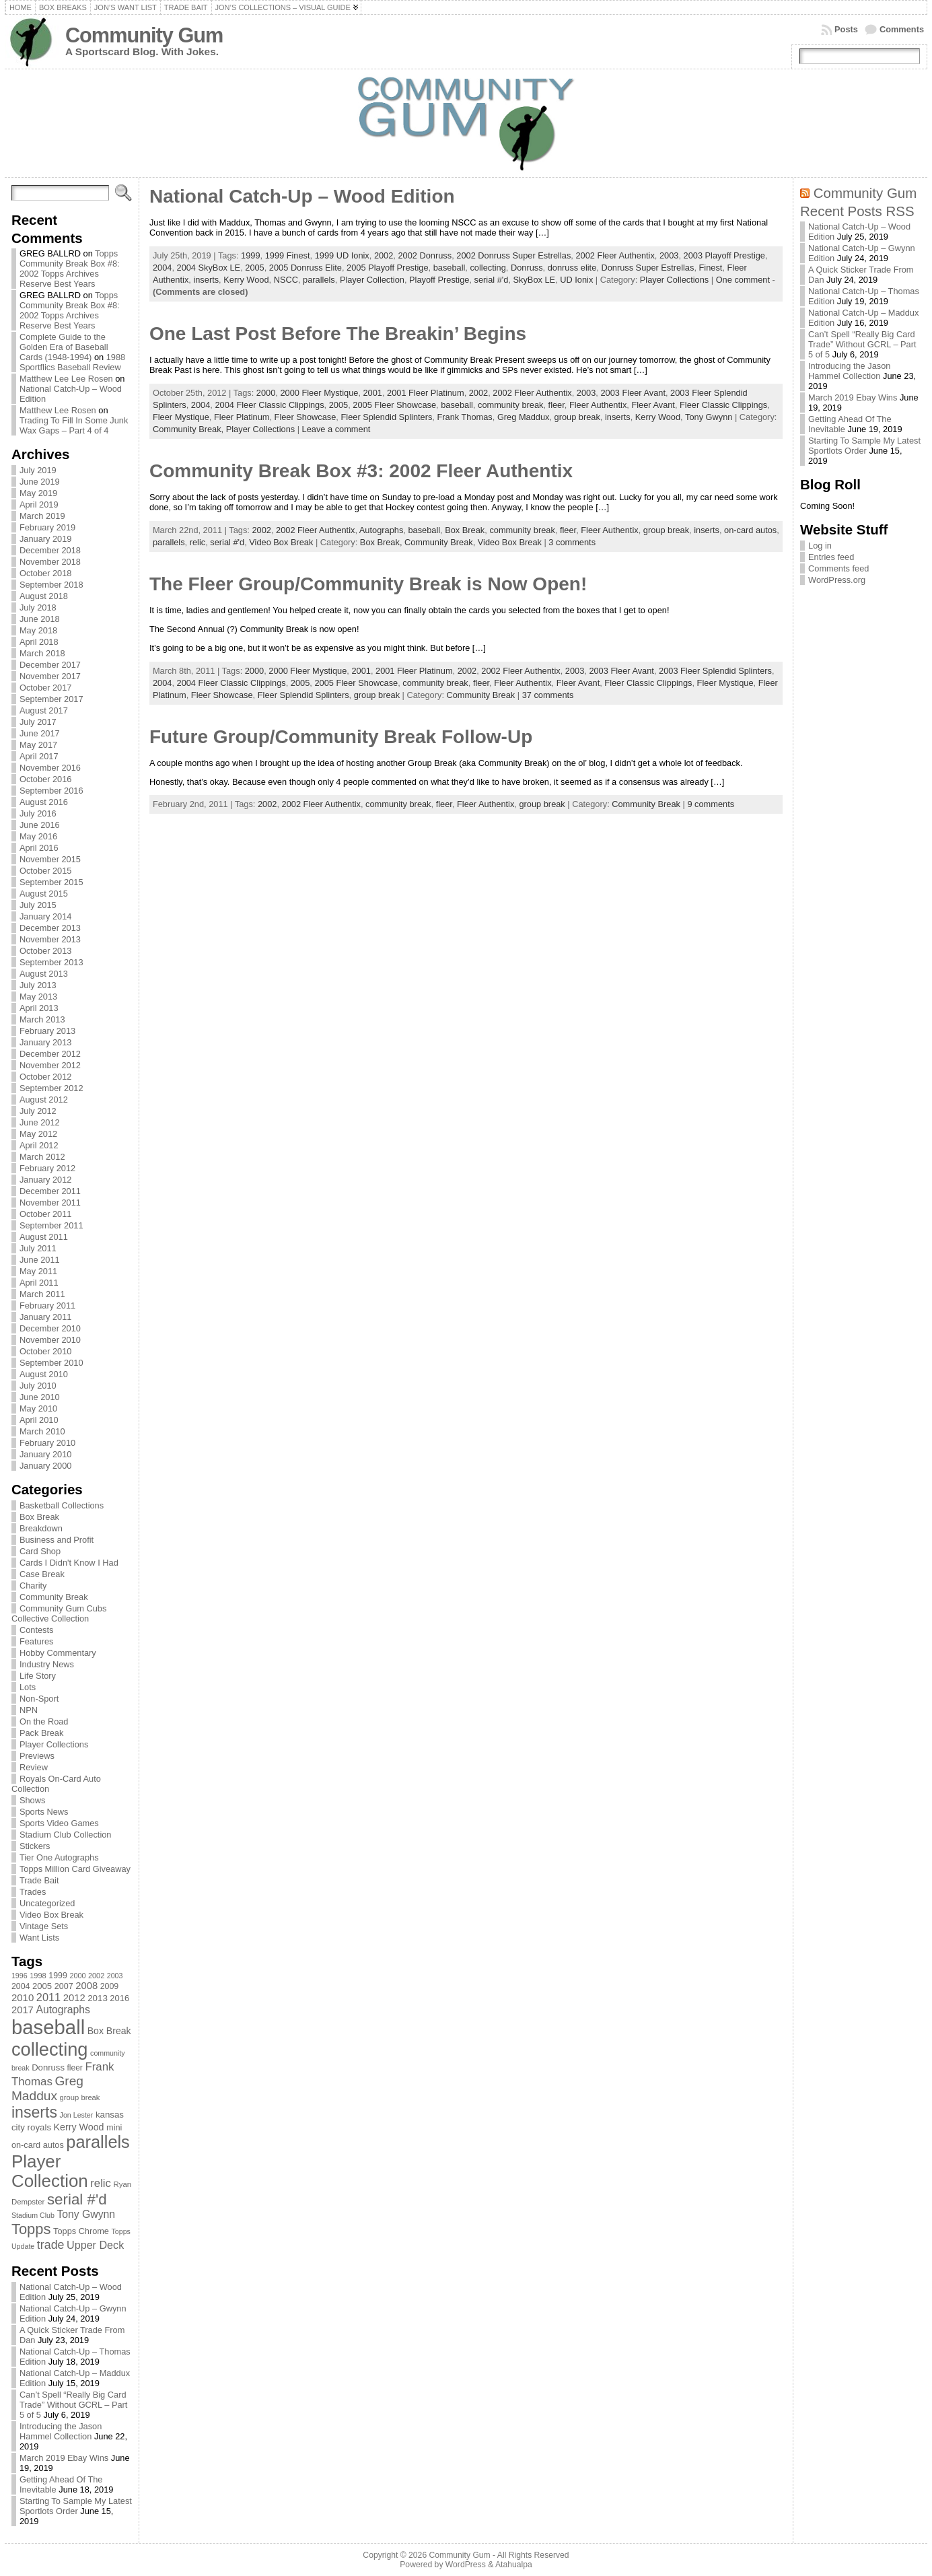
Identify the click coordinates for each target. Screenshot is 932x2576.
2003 (668, 255)
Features (37, 1641)
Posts (846, 29)
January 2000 (46, 1466)
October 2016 (46, 779)
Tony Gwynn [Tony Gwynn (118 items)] (86, 2214)
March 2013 (42, 1019)
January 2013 (46, 1042)
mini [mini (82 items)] (114, 2127)
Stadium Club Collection (66, 1835)
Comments (902, 29)
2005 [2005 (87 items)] (42, 1986)
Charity (33, 1585)
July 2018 (38, 607)
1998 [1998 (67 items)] (38, 1976)
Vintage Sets (44, 1926)
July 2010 (38, 1386)
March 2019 (42, 516)
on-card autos (750, 530)
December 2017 (50, 665)
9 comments (710, 804)
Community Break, (189, 429)
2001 (372, 393)
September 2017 (51, 699)
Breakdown (41, 1528)
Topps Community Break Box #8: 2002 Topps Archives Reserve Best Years (70, 268)
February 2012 (47, 1168)
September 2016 (51, 791)
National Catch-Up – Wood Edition (302, 196)
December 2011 (50, 1191)
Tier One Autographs (59, 1857)
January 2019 (46, 539)
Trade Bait (39, 1880)
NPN (29, 1710)
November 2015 (50, 859)
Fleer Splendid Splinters (386, 417)
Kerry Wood (245, 280)
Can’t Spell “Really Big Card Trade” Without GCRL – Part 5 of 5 (74, 2405)
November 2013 (50, 939)
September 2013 (51, 962)
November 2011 (50, 1202)
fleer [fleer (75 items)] (75, 2068)
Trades (33, 1892)
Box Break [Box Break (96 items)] (109, 2030)
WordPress (465, 2564)
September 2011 (51, 1225)
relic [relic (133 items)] (100, 2183)
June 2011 (40, 1260)
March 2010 (42, 1431)
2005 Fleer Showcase (394, 405)
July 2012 (38, 1111)
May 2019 (38, 493)
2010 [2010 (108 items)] (22, 1997)
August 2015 (44, 894)
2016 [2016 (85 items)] (119, 1998)
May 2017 (38, 745)
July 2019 (38, 470)
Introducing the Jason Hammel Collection (61, 2431)
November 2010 (50, 1340)
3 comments (572, 542)
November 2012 (50, 1065)
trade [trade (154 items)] (51, 2245)
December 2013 (50, 928)
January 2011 (46, 1317)
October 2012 (46, 1077)
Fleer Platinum (242, 417)
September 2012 (51, 1088)
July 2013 (38, 985)
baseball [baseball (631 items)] (48, 2027)
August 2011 (44, 1237)
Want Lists (39, 1938)
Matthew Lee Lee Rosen (66, 379)
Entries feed (831, 557)
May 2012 (38, 1134)
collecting (487, 268)
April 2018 (39, 642)
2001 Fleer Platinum (425, 393)
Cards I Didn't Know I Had (69, 1563)
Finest (711, 268)
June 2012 (40, 1122)
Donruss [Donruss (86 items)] (48, 2067)
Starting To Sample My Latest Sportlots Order (76, 2506)
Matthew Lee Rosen (58, 410)
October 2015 (46, 871)
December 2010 (50, 1328)
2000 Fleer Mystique (319, 393)
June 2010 (40, 1397)
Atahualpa (513, 2564)
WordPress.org (836, 580)
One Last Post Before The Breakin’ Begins (337, 333)
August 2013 (44, 974)
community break (510, 405)
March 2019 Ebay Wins (64, 2458)
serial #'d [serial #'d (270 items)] (77, 2199)
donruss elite (572, 268)
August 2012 (44, 1099)
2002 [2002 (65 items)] (96, 1976)
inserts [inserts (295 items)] (34, 2112)
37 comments (548, 695)
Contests (37, 1630)
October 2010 (46, 1351)
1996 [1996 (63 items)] (19, 1976)
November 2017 (50, 676)
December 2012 (50, 1054)
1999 (250, 255)
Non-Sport (39, 1699)
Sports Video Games (59, 1823)
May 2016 (38, 836)
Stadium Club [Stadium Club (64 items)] (33, 2215)
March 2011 (42, 1294)
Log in (820, 546)
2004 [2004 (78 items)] (20, 1986)
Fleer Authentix (597, 405)
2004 (162, 268)
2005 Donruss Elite (305, 268)
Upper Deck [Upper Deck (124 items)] (95, 2245)
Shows (32, 1800)
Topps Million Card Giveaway (75, 1869)
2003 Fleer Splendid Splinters (715, 671)
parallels (319, 280)
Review (34, 1767)
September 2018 (51, 585)
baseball (449, 268)
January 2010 (46, 1454)
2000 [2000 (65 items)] (77, 1976)
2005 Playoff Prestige (387, 268)
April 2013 (39, 1008)
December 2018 (50, 550)
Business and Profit (57, 1540)
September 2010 (51, 1363)
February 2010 (47, 1443)
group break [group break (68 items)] (80, 2097)
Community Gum (144, 35)
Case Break (42, 1574)
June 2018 (40, 619)
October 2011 (46, 1214)
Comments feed (838, 568)
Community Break (54, 1597)
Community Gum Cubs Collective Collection (58, 1613)
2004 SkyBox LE (209, 268)
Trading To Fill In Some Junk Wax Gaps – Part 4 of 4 (74, 425)
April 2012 (39, 1145)
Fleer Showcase (305, 417)
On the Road (44, 1721)
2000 (265, 393)
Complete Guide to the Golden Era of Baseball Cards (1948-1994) (64, 347)
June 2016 (40, 825)
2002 (383, 255)
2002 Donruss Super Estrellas (513, 255)
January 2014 (46, 916)
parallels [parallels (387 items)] (97, 2141)
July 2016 (38, 813)
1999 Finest (287, 255)
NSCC (286, 280)
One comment (743, 280)
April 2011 (39, 1283)
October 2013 (46, 951)
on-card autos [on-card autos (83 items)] (37, 2145)
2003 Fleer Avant (633, 393)
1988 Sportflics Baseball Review (72, 362)
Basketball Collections (62, 1505)
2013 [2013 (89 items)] (97, 1998)
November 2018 (50, 562)
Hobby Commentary (58, 1653)
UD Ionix (576, 280)
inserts (206, 280)
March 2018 (42, 653)
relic (197, 542)
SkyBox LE (534, 280)
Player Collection (372, 280)
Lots (28, 1687)
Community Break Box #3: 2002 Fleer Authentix (361, 470)
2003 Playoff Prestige (724, 255)
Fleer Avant (653, 405)
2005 (254, 268)
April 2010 (39, 1420)
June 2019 (40, 482)
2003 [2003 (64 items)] (115, 1976)
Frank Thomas (464, 417)
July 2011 (38, 1248)
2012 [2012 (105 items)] (74, 1997)
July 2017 (38, 722)
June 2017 (40, 733)
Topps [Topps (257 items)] (31, 2229)
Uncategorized (47, 1903)
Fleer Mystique (181, 417)
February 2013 (47, 1031)
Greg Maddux (523, 417)
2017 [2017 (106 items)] (22, 2010)
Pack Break (41, 1733)
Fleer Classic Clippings (723, 405)
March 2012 (42, 1157)
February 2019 (47, 527)
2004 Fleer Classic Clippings (269, 405)
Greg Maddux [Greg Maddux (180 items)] (47, 2088)
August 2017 (44, 710)
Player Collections (54, 1744)
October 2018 (46, 573)
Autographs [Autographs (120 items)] (63, 2009)
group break (577, 417)
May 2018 (38, 630)
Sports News (44, 1812)
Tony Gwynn (708, 417)
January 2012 (46, 1180)
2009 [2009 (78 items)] (109, 1986)
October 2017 (46, 688)
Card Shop (40, 1551)
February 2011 (47, 1305)
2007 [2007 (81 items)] (64, 1986)
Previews (37, 1756)
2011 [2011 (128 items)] (48, 1997)
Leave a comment (336, 429)
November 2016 (50, 768)
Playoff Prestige (439, 280)
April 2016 (39, 848)
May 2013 (38, 996)
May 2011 (38, 1271)
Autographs (381, 530)
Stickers (35, 1846)
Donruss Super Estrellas (647, 268)
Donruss (527, 268)
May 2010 (38, 1408)
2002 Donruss (425, 255)
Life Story (38, 1676)
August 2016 (44, 802)
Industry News (47, 1664)
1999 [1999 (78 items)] (57, 1975)
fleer (556, 405)
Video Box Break (51, 1915)
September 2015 (51, 882)
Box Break (39, 1517)
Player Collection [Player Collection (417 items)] (49, 2171)
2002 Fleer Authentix (614, 255)
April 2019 (39, 504)
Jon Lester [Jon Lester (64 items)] (77, 2115)
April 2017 (39, 756)
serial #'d (491, 280)
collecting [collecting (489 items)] (49, 2049)
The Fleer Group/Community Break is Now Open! (368, 583)
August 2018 (44, 596)
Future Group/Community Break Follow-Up (340, 736)
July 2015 (38, 905)
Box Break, (382, 542)
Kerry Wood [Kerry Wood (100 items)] (79, 2127)
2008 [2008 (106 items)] (86, 1985)
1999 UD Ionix (342, 255)
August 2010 (44, 1374)
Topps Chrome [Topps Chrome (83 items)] (81, 2231)
